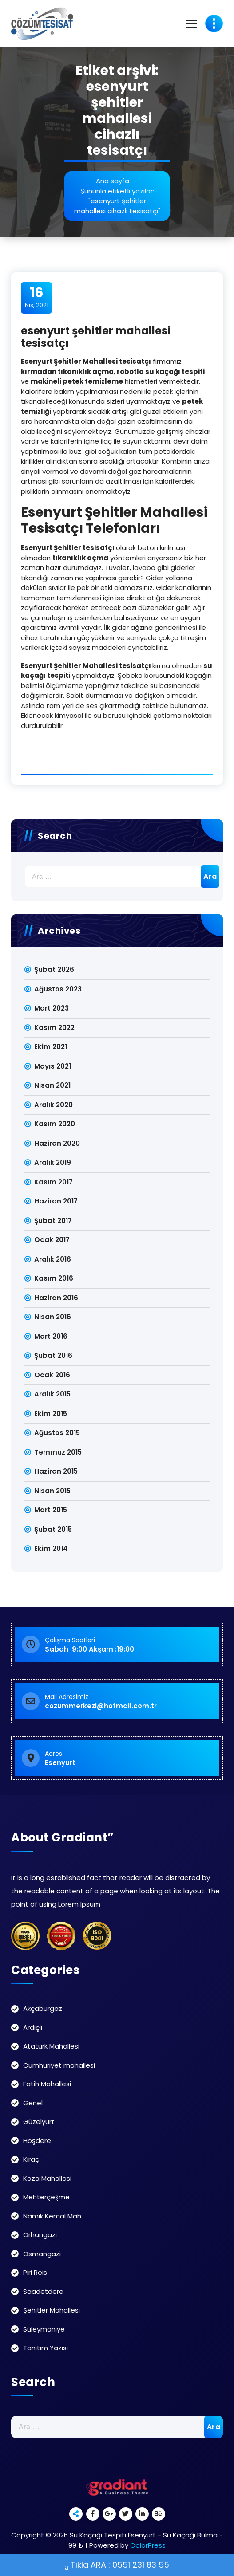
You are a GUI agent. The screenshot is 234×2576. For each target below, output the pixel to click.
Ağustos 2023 (58, 989)
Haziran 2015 (56, 1471)
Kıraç (31, 2159)
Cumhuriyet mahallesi (59, 2065)
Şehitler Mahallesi (51, 2310)
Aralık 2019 (52, 1162)
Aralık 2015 (52, 1394)
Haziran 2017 (56, 1201)
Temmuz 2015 (58, 1452)
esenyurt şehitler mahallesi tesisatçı (96, 337)
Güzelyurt (39, 2121)
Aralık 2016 (52, 1259)
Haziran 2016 (56, 1297)
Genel (33, 2103)
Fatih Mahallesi (47, 2083)
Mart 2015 (50, 1509)
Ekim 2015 (50, 1413)
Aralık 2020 (53, 1104)
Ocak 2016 (52, 1375)
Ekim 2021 (50, 1046)
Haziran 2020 (57, 1143)
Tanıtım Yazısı (45, 2347)
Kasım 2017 (53, 1182)
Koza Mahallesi (47, 2178)
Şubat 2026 (54, 969)
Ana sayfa (112, 180)
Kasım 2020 (54, 1124)
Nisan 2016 (52, 1316)
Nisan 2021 (52, 1085)
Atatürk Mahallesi (51, 2046)
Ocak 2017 (52, 1239)
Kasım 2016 (53, 1278)
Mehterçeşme (46, 2197)
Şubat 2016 (53, 1355)
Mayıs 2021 (52, 1066)
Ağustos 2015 (57, 1432)
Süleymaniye (44, 2329)
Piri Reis (35, 2272)
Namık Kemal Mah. (53, 2216)
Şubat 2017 (53, 1220)
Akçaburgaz (42, 2008)
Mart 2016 (50, 1336)
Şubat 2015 (53, 1529)
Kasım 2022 (54, 1027)
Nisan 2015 (52, 1490)
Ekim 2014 (51, 1548)
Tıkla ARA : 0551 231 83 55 (117, 2565)
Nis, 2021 (36, 297)
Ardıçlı (32, 2027)
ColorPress (148, 2545)
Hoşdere (37, 2140)
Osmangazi (42, 2253)
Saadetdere (43, 2291)
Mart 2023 (51, 1008)
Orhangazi (40, 2234)
